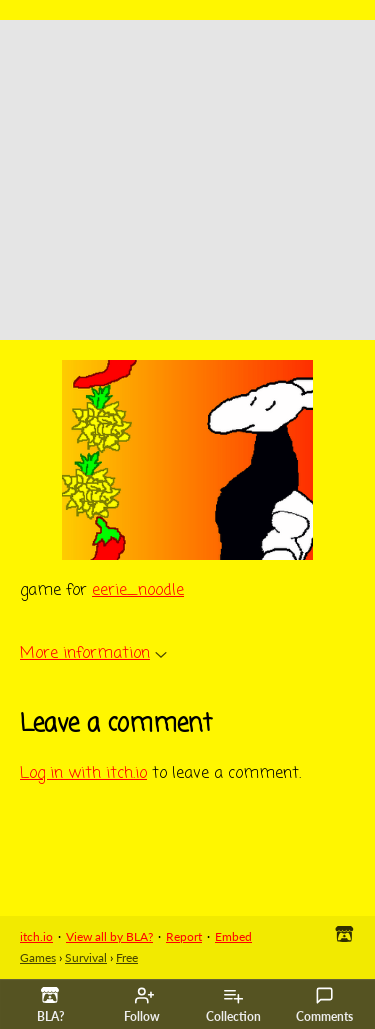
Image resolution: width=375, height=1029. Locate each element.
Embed (233, 936)
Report (184, 936)
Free (127, 957)
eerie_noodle (138, 591)
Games (38, 957)
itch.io (36, 936)
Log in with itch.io (83, 774)
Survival (86, 957)
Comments (324, 1005)
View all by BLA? (109, 936)
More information (93, 654)
